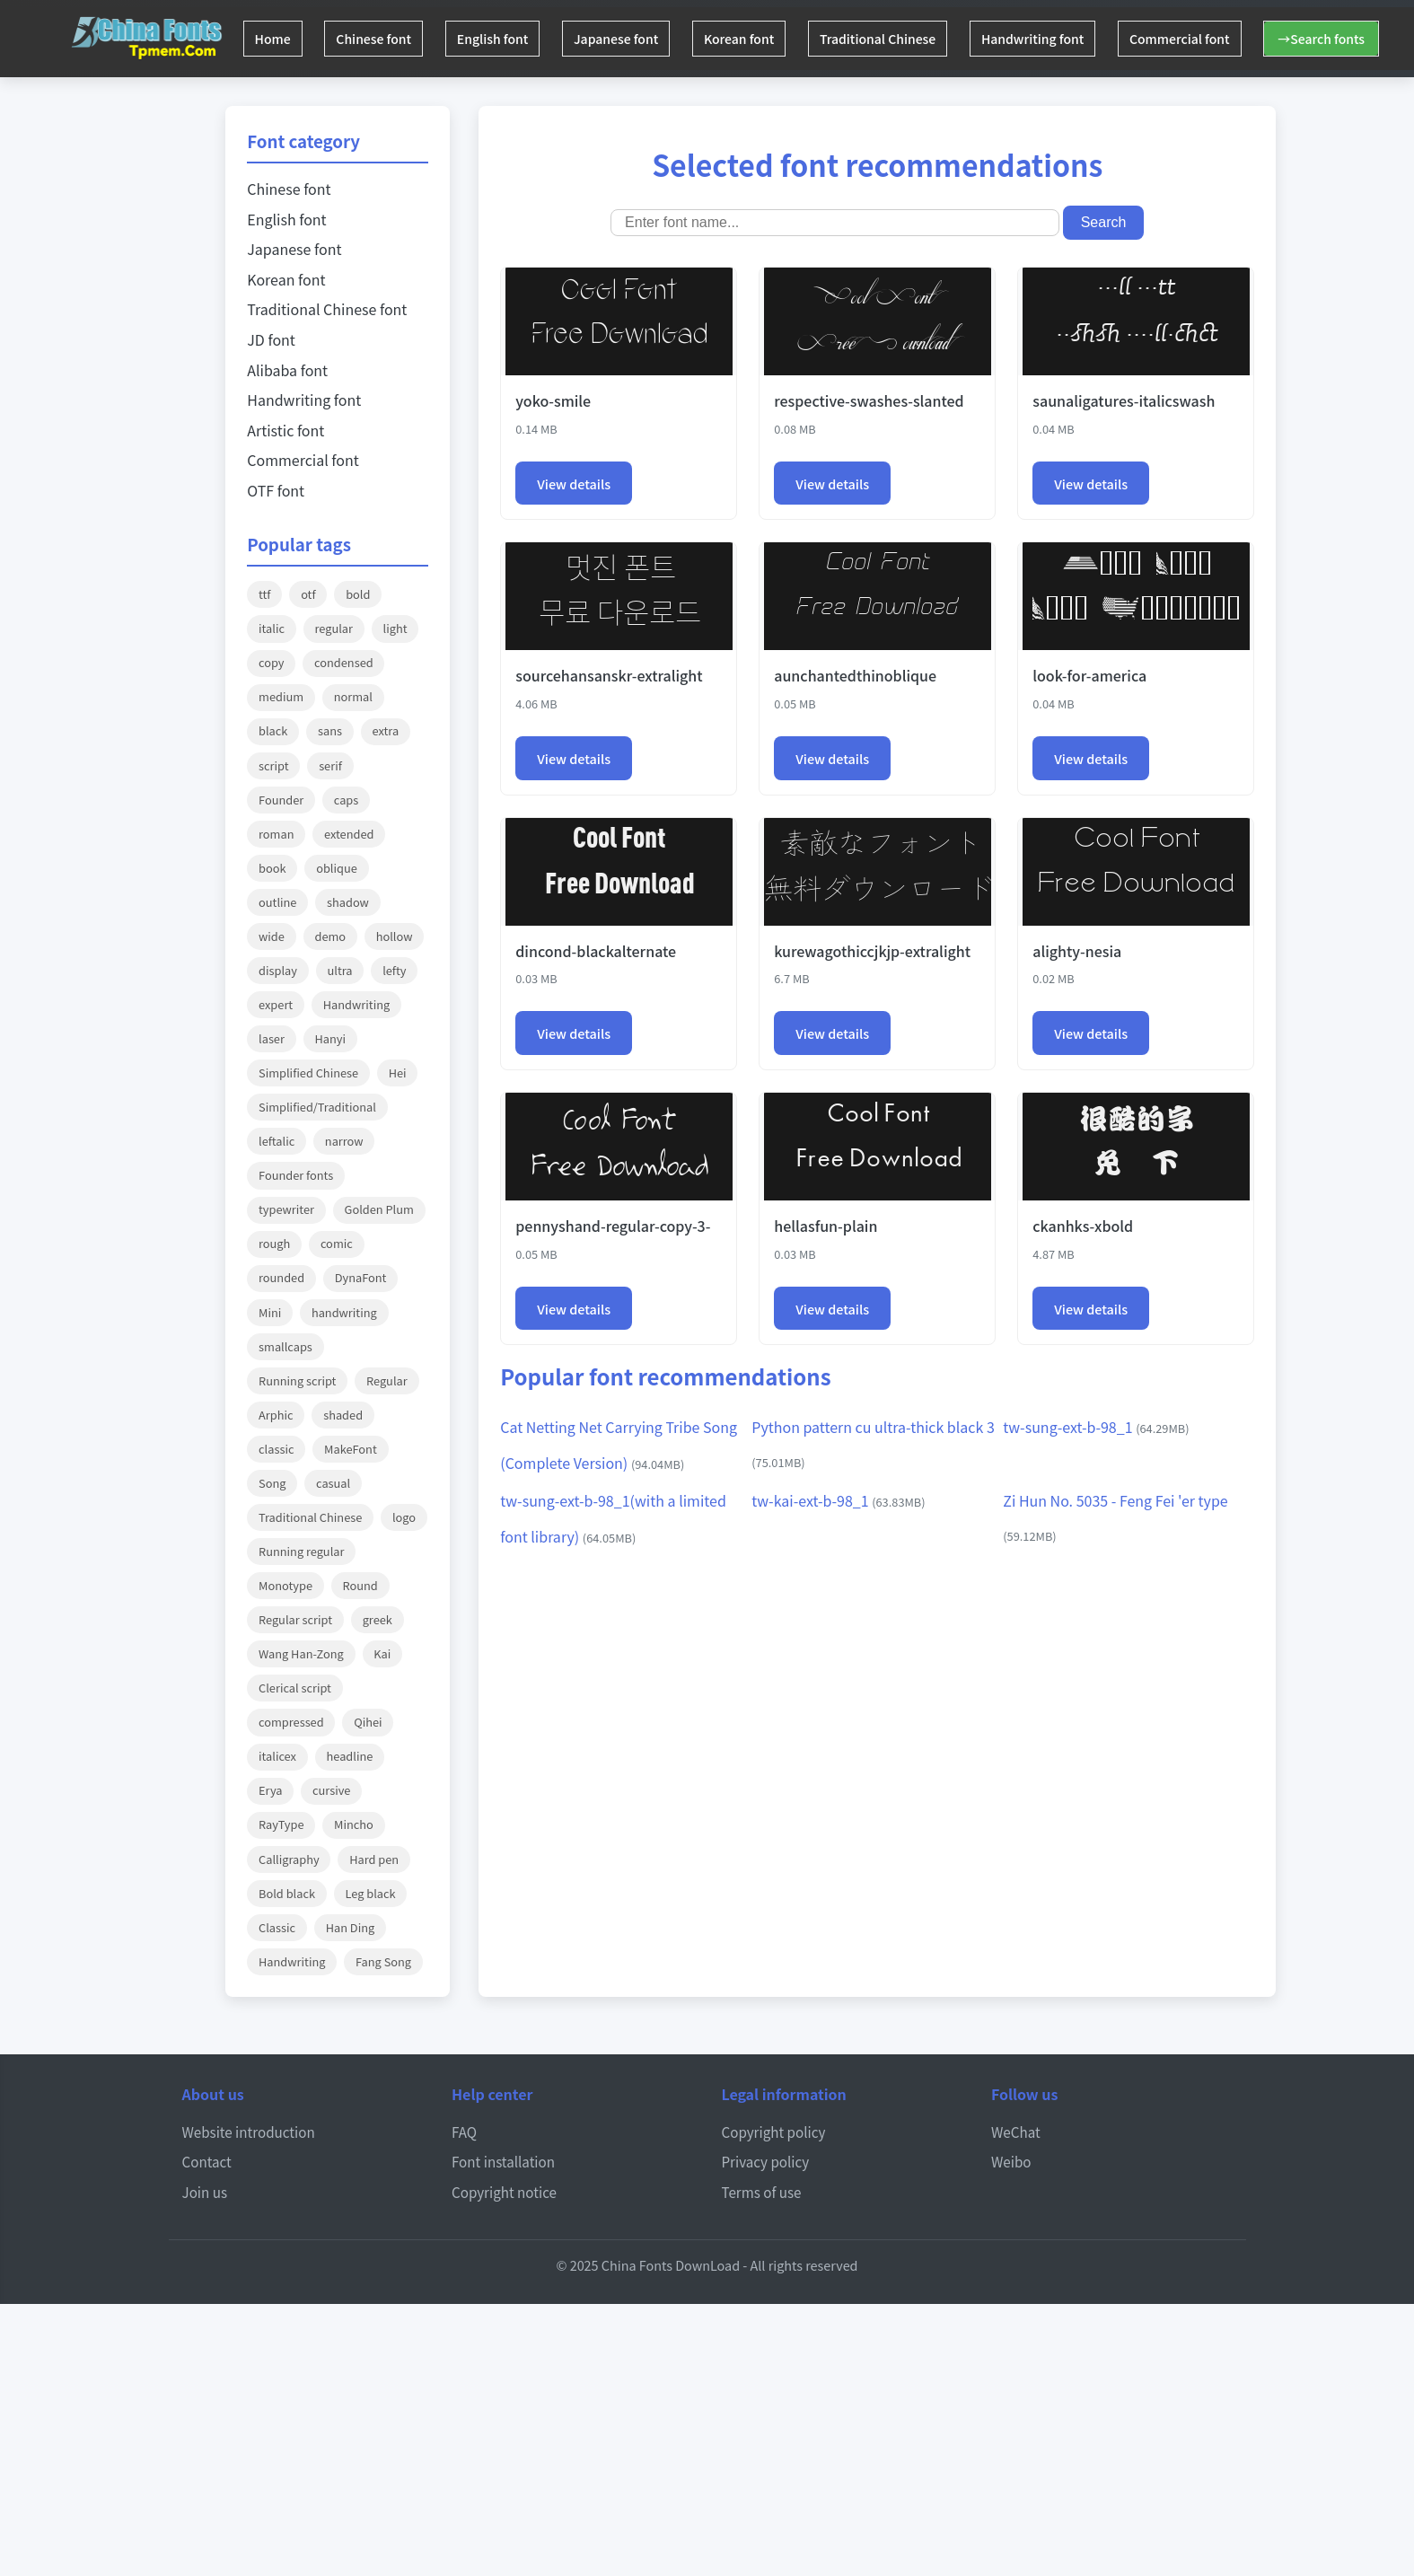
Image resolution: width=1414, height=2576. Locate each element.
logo (404, 1516)
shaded (343, 1414)
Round (360, 1585)
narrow (344, 1140)
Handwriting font (1075, 39)
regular (334, 628)
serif (330, 765)
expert (276, 1004)
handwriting (344, 1312)
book (272, 867)
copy (271, 662)
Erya (270, 1789)
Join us (205, 2192)
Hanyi (331, 1038)
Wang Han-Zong (301, 1653)
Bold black (287, 1893)
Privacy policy (766, 2161)
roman (276, 833)
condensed (343, 662)
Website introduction (248, 2131)
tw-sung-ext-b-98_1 (1096, 1426)
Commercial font (1229, 39)
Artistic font (285, 430)
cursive (331, 1789)
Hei (398, 1072)
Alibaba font (287, 370)
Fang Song (383, 1961)
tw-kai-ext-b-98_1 (838, 1500)
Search (1104, 222)
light (395, 628)
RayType (281, 1824)
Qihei (368, 1721)
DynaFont (361, 1277)
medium (281, 696)
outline (277, 901)
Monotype (285, 1585)
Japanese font (639, 39)
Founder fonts (296, 1174)
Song (272, 1482)
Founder (281, 799)
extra (386, 730)
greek (377, 1619)
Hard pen (374, 1859)
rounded (281, 1277)
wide (272, 936)
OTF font (275, 490)
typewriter (286, 1209)
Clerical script (295, 1687)
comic (337, 1243)
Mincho (353, 1824)
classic (276, 1448)
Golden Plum (379, 1209)
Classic (277, 1927)
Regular (387, 1380)
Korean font (768, 39)
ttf (265, 593)
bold (358, 593)
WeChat (1016, 2131)
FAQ (464, 2131)
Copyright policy (774, 2131)
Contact (207, 2161)
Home (276, 39)
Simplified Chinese (308, 1072)
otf (308, 593)
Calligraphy (289, 1859)
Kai (382, 1653)
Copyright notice (504, 2192)
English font (509, 39)
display (278, 970)
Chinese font (383, 39)
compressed (291, 1721)
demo (330, 936)
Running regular (301, 1551)
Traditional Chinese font (327, 309)
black (273, 730)
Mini (270, 1312)
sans (330, 730)
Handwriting (356, 1004)
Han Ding (350, 1927)
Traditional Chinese (913, 39)
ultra (340, 970)
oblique (336, 867)
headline (350, 1755)
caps (346, 799)
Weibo (1011, 2161)
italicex (277, 1755)
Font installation (503, 2161)
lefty (394, 970)
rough (274, 1243)
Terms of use (762, 2192)
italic (272, 628)
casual (333, 1482)
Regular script (295, 1619)
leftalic (276, 1140)
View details (573, 483)
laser (272, 1038)
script (273, 765)
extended (348, 833)
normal (353, 696)
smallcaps (285, 1346)
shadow (348, 901)
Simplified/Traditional (317, 1106)
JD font (271, 339)
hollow (394, 936)
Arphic (276, 1414)
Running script (297, 1380)
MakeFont (350, 1448)
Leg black (371, 1893)
